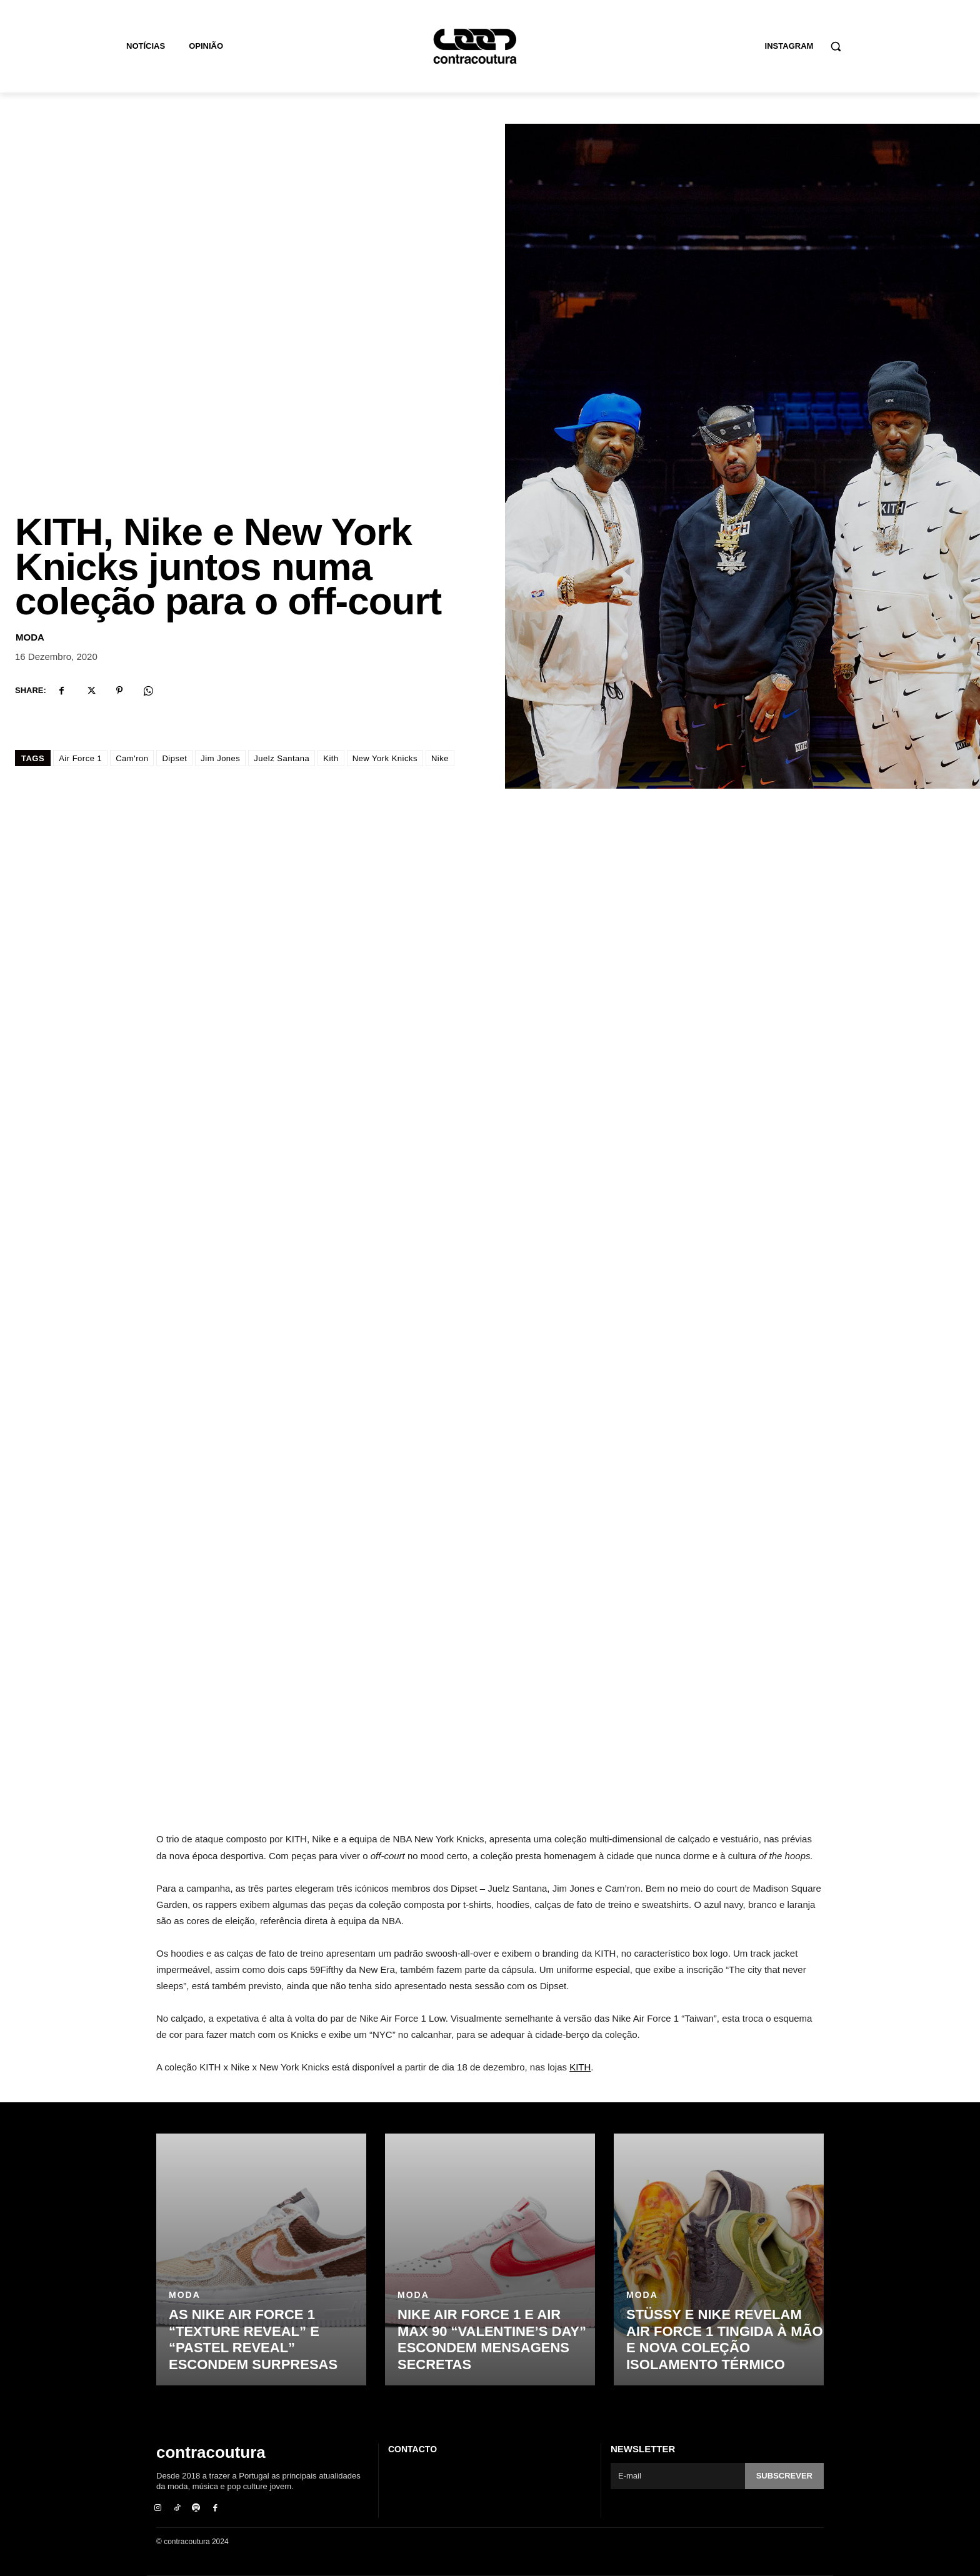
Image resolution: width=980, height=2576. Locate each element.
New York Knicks (385, 758)
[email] (678, 2476)
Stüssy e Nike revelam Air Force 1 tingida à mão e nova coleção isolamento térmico (724, 2339)
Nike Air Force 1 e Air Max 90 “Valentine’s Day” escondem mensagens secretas (492, 2339)
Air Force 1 (80, 758)
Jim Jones (220, 758)
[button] (835, 46)
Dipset (174, 758)
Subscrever (784, 2475)
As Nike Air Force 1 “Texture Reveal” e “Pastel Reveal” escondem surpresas (253, 2339)
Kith (330, 758)
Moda (30, 637)
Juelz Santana (281, 758)
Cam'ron (132, 758)
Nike (440, 758)
